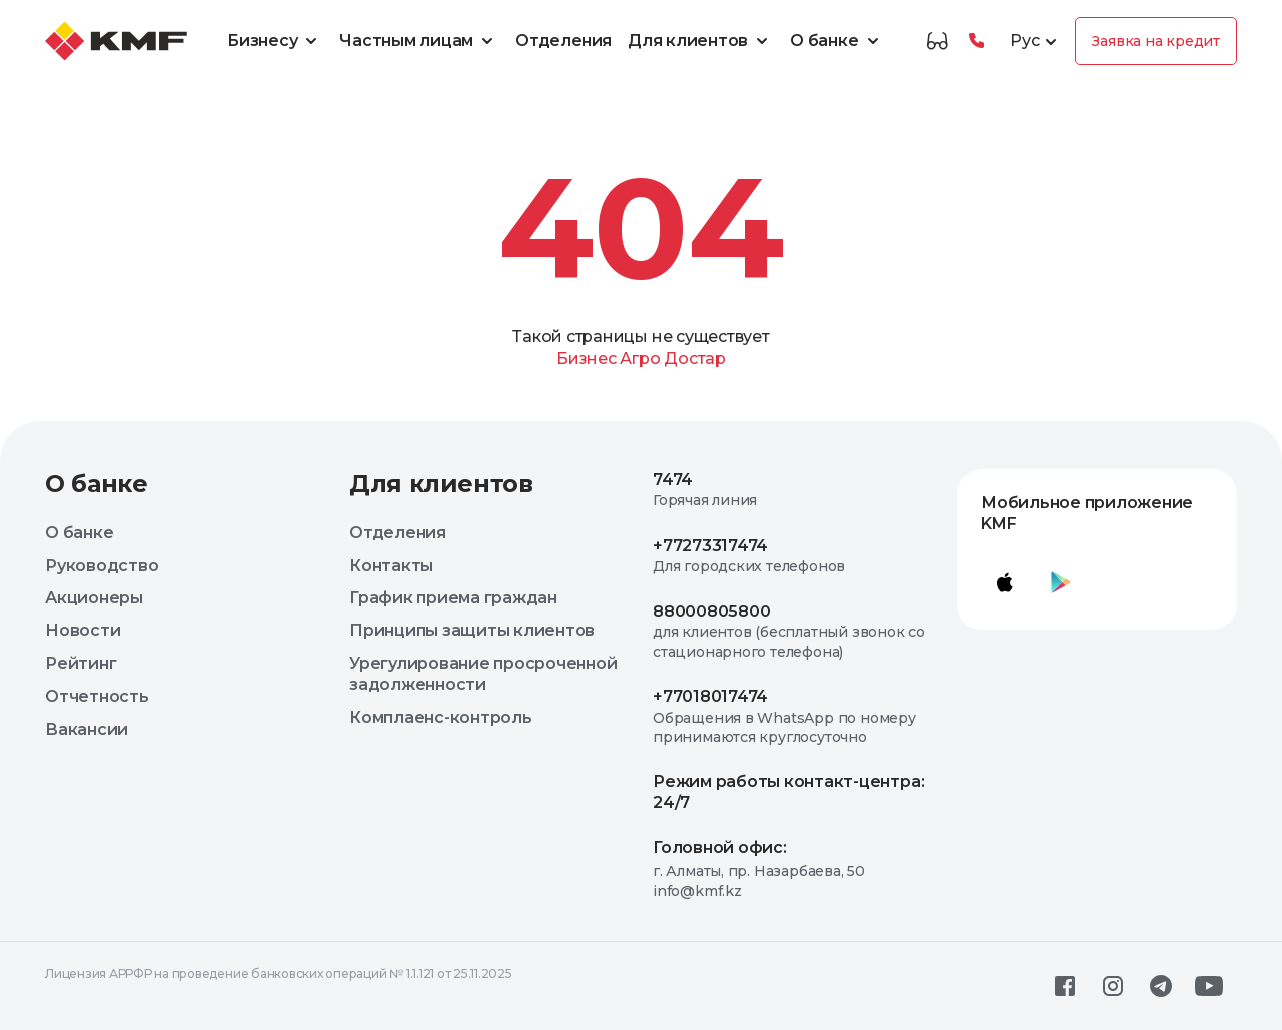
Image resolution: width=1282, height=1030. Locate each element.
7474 (673, 479)
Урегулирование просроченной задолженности (483, 674)
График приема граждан (453, 597)
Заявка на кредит (1156, 41)
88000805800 (711, 611)
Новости (82, 630)
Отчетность (97, 696)
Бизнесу (275, 41)
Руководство (101, 565)
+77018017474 (710, 696)
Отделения (563, 40)
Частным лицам (419, 41)
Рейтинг (80, 663)
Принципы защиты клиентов (472, 630)
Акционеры (94, 597)
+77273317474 (710, 545)
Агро (640, 358)
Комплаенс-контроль (440, 717)
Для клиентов (701, 41)
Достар (695, 358)
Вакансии (86, 729)
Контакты (391, 565)
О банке (837, 41)
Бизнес (586, 358)
